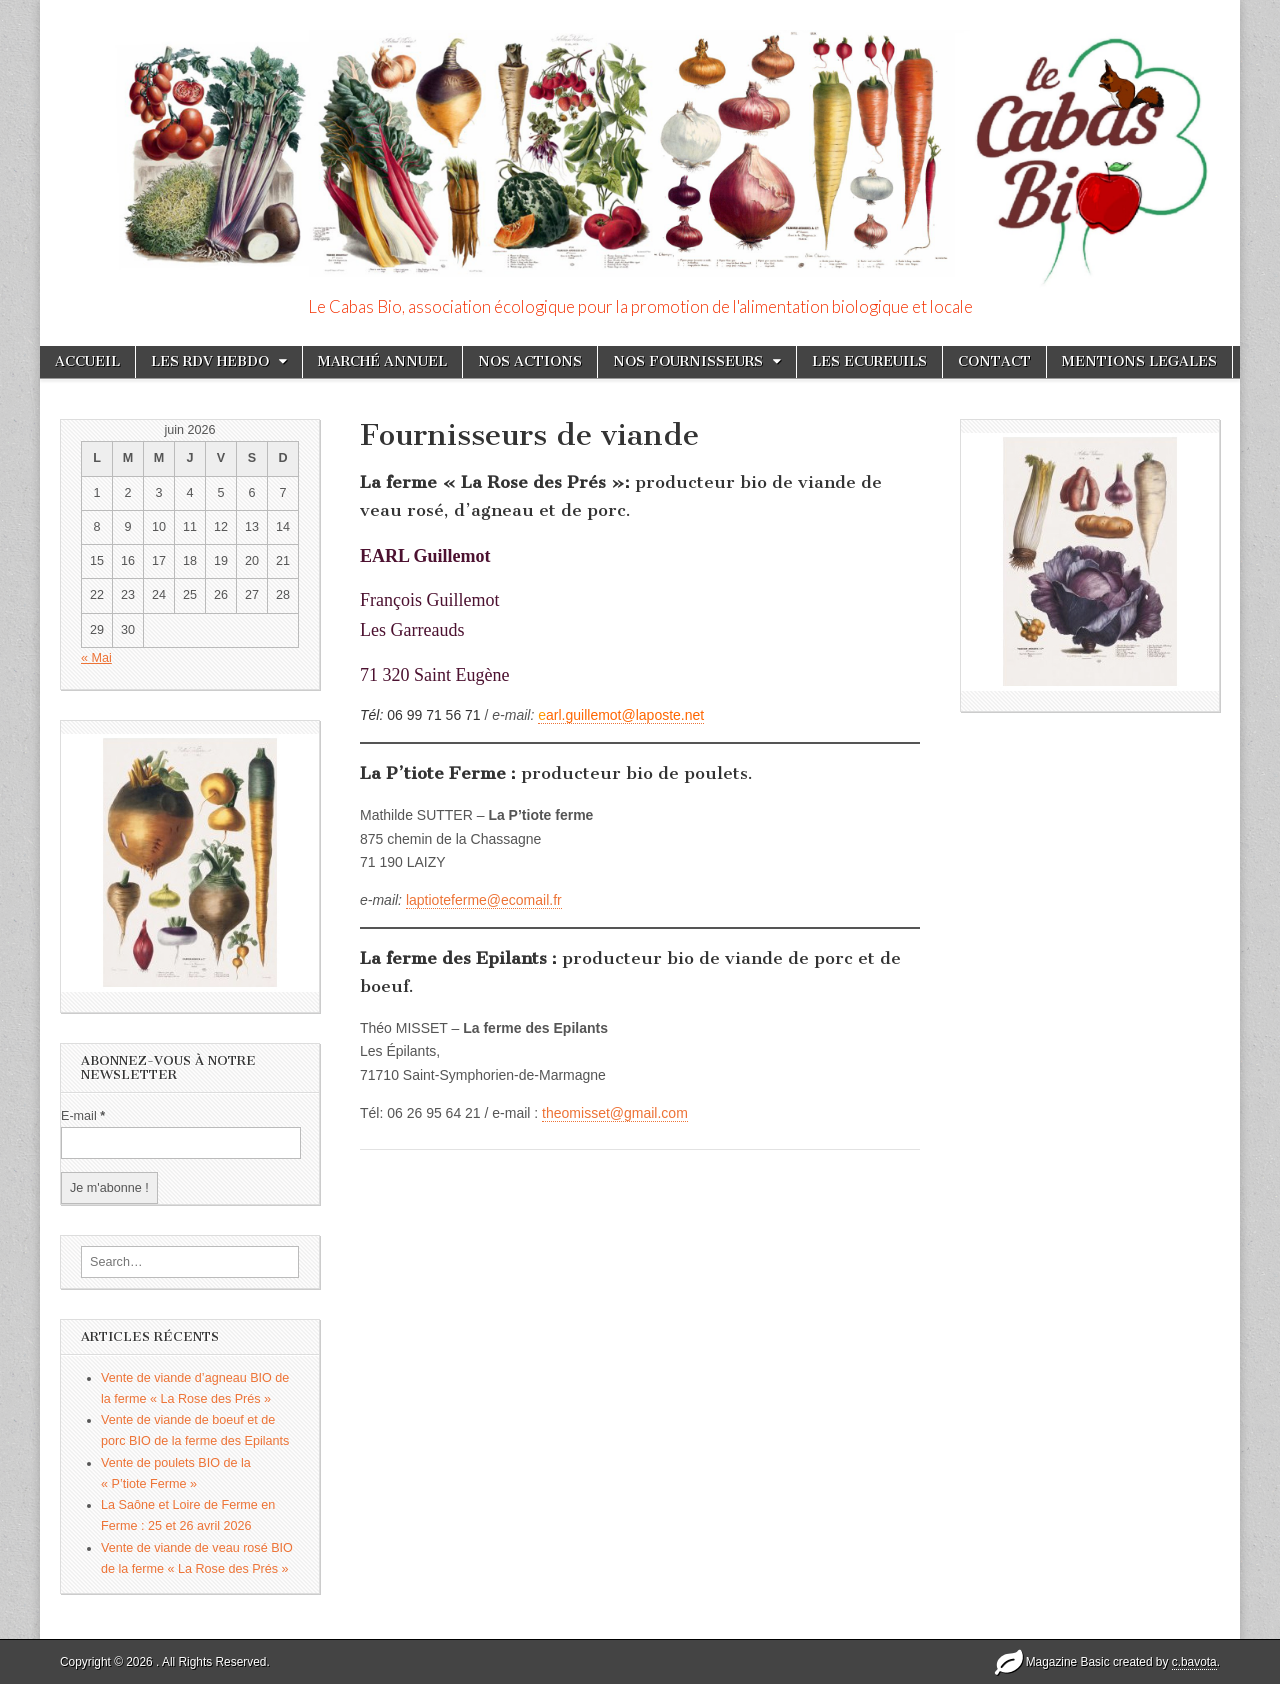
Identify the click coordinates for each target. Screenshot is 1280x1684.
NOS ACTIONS (530, 361)
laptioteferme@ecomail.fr (484, 900)
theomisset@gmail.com (615, 1113)
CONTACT (994, 361)
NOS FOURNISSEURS (688, 361)
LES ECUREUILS (869, 361)
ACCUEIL (87, 361)
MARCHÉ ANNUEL (382, 361)
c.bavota (1194, 1662)
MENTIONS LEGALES (1139, 361)
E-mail (83, 1116)
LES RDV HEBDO (210, 361)
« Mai (96, 658)
